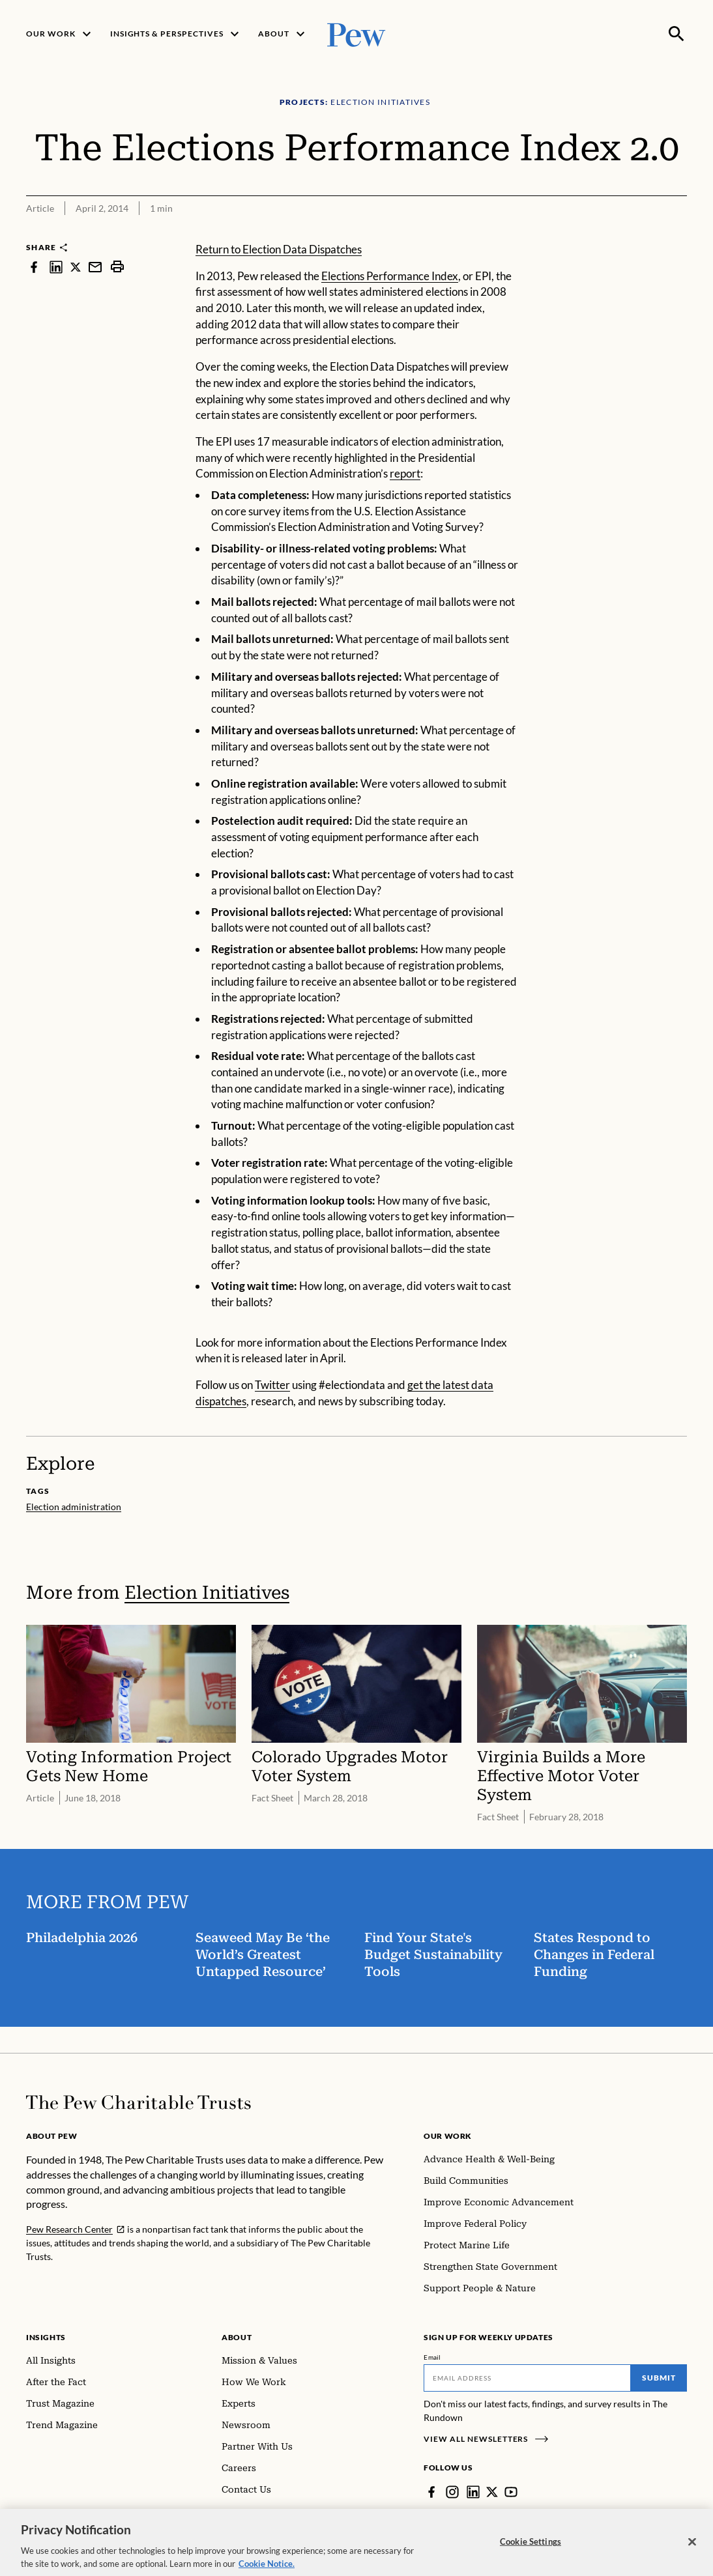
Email (432, 2357)
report (405, 473)
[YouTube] (511, 2492)
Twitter (272, 1385)
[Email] (527, 2378)
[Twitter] (492, 2492)
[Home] (138, 2102)
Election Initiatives (206, 1592)
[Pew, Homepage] (356, 33)
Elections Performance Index (389, 276)
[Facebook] (431, 2492)
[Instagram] (452, 2492)
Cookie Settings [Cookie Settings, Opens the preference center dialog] (530, 2550)
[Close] (692, 2550)
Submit (659, 2378)
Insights (46, 2337)
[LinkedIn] (473, 2492)
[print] (117, 267)
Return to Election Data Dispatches (279, 249)
